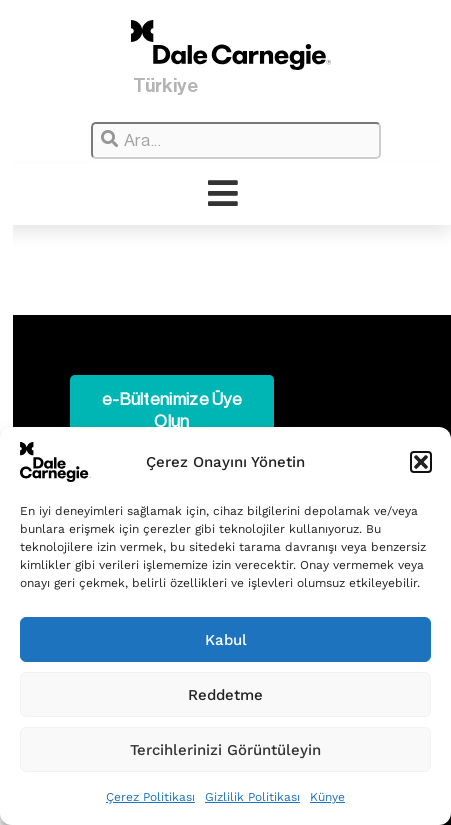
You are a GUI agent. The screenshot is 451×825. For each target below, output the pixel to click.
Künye (327, 797)
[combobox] (236, 140)
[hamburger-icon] (223, 194)
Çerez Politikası (150, 797)
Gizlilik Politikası (252, 797)
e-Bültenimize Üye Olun (172, 410)
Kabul (226, 640)
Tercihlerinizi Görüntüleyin (225, 750)
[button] (421, 462)
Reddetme (225, 695)
